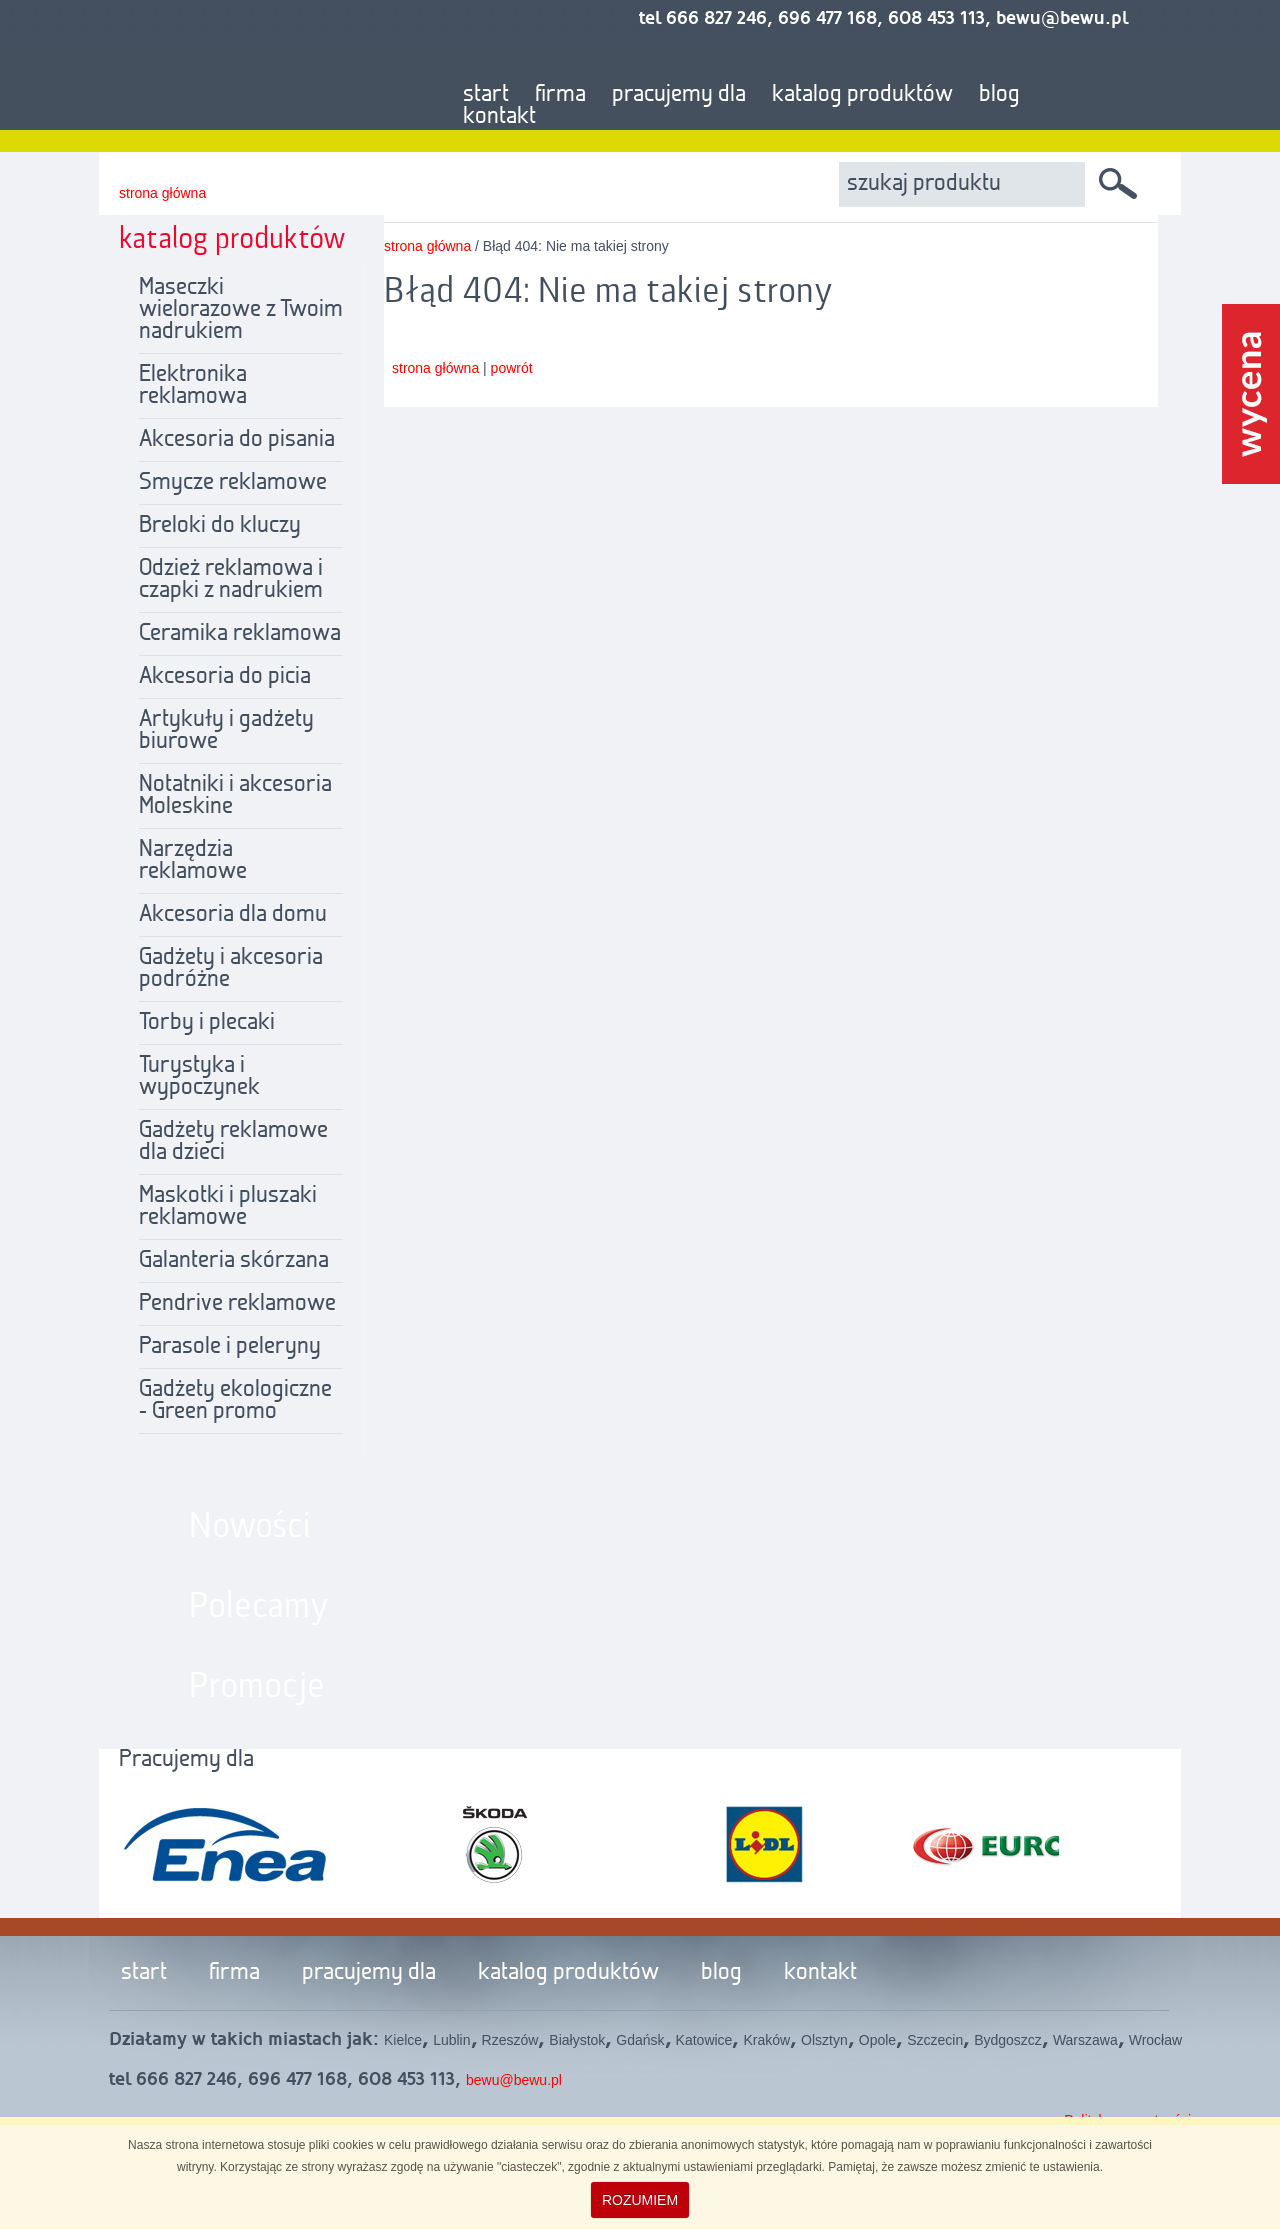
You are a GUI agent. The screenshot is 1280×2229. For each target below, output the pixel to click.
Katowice (704, 2040)
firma (560, 95)
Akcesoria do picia (225, 677)
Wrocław (1155, 2040)
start (486, 95)
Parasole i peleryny (230, 1347)
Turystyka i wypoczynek (199, 1077)
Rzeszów (510, 2040)
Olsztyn (824, 2040)
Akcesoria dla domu (233, 915)
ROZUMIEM (640, 2200)
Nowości (250, 1527)
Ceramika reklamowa (240, 634)
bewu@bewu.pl (514, 2080)
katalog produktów (862, 95)
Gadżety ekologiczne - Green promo (235, 1401)
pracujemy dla (679, 95)
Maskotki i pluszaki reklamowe (228, 1207)
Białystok (577, 2040)
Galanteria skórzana (234, 1261)
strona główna (162, 193)
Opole (877, 2040)
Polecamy (259, 1607)
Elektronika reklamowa (193, 386)
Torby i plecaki (207, 1023)
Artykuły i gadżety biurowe (226, 731)
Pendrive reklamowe (237, 1304)
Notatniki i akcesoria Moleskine (235, 796)
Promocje (257, 1687)
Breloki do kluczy (220, 526)
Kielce (403, 2040)
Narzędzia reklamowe (193, 861)
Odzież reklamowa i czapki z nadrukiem (231, 580)
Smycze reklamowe (233, 483)
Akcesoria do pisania (237, 440)
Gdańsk (640, 2040)
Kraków (766, 2040)
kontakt (499, 117)
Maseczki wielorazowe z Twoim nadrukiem (241, 310)
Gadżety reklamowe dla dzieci (233, 1142)
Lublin (451, 2040)
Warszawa (1085, 2040)
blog (999, 95)
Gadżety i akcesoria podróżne (231, 969)
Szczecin (935, 2040)
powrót (512, 368)
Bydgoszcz (1008, 2040)
